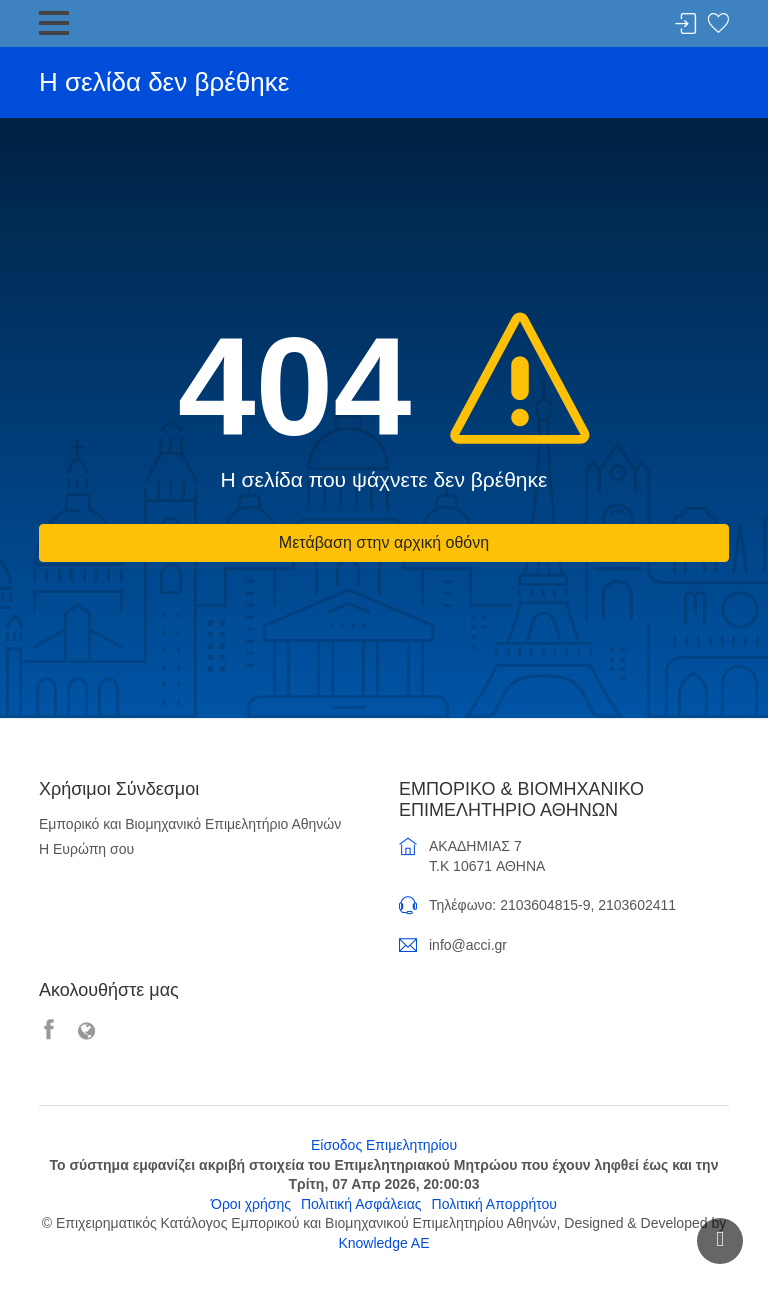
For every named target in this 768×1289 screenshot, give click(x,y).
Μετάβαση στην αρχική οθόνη (384, 542)
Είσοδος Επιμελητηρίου (384, 1145)
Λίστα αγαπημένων (718, 24)
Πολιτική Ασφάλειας (361, 1204)
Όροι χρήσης (251, 1204)
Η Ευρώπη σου (86, 849)
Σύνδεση (686, 24)
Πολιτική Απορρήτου (494, 1204)
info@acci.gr (468, 945)
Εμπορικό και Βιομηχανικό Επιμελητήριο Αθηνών (190, 824)
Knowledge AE (383, 1243)
